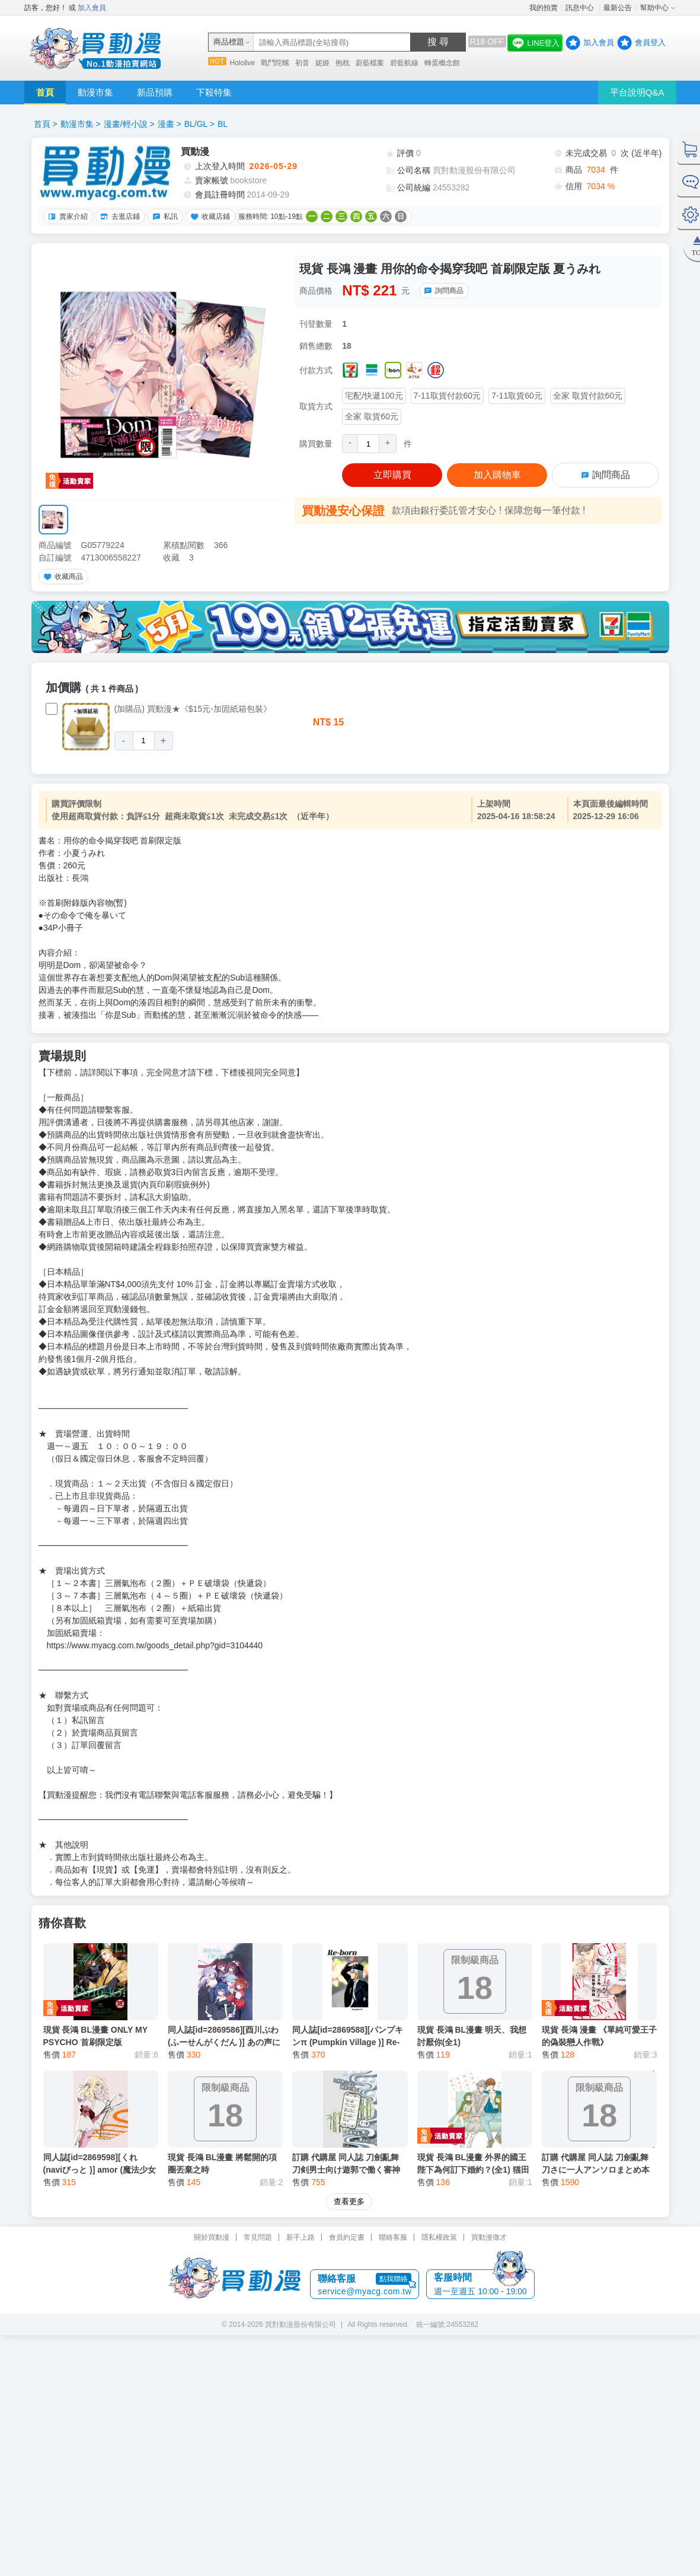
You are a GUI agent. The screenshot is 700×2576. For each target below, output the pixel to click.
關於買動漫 (211, 2116)
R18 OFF (487, 41)
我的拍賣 (543, 8)
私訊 (163, 216)
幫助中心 (654, 8)
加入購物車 (497, 475)
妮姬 (322, 62)
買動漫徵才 (489, 2116)
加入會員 (92, 8)
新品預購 (154, 92)
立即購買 (392, 475)
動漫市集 (95, 92)
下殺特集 (214, 92)
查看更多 (349, 2080)
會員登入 (650, 42)
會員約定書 (347, 2116)
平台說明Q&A (637, 92)
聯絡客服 (393, 2116)
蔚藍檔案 (370, 62)
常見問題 (258, 2116)
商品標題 (228, 41)
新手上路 (300, 2116)
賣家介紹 (66, 216)
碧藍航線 (404, 62)
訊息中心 (580, 8)
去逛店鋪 (118, 216)
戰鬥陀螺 (275, 62)
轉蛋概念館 (442, 62)
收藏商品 (61, 576)
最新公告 (617, 8)
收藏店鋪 (208, 216)
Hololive (242, 62)
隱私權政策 (439, 2116)
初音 (302, 62)
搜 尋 (438, 42)
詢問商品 (442, 291)
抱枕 (342, 62)
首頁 (45, 92)
